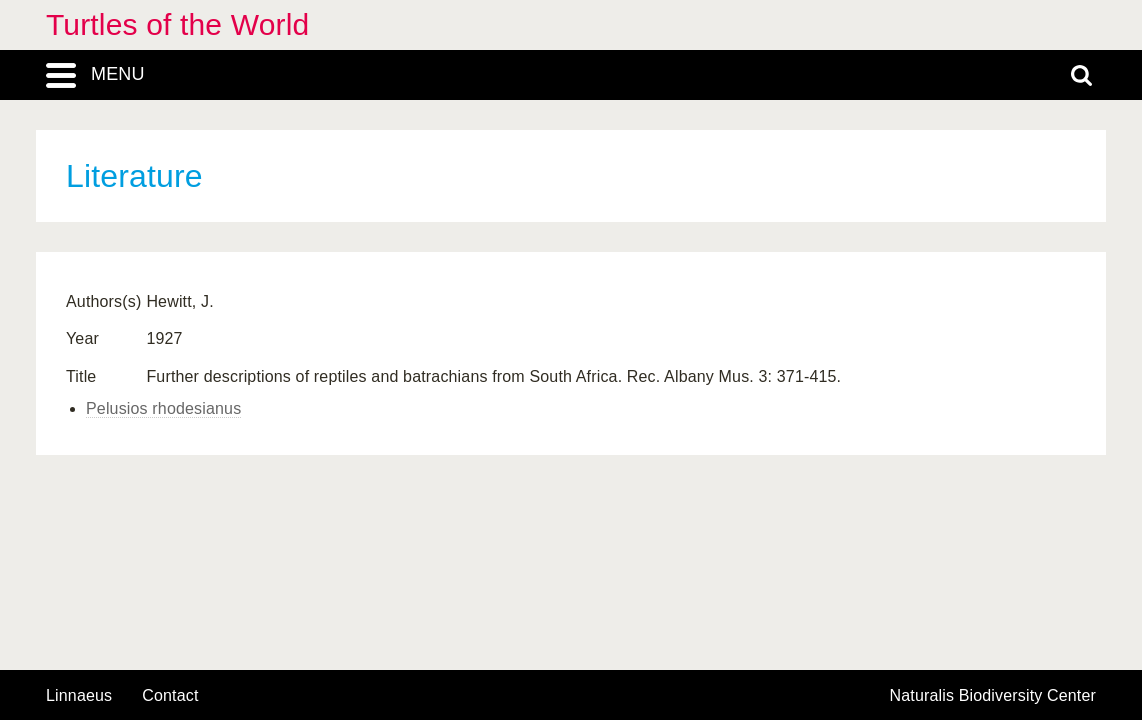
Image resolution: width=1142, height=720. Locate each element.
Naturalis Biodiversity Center (993, 696)
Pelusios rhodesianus (163, 408)
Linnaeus (79, 696)
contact (170, 695)
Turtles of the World (177, 24)
